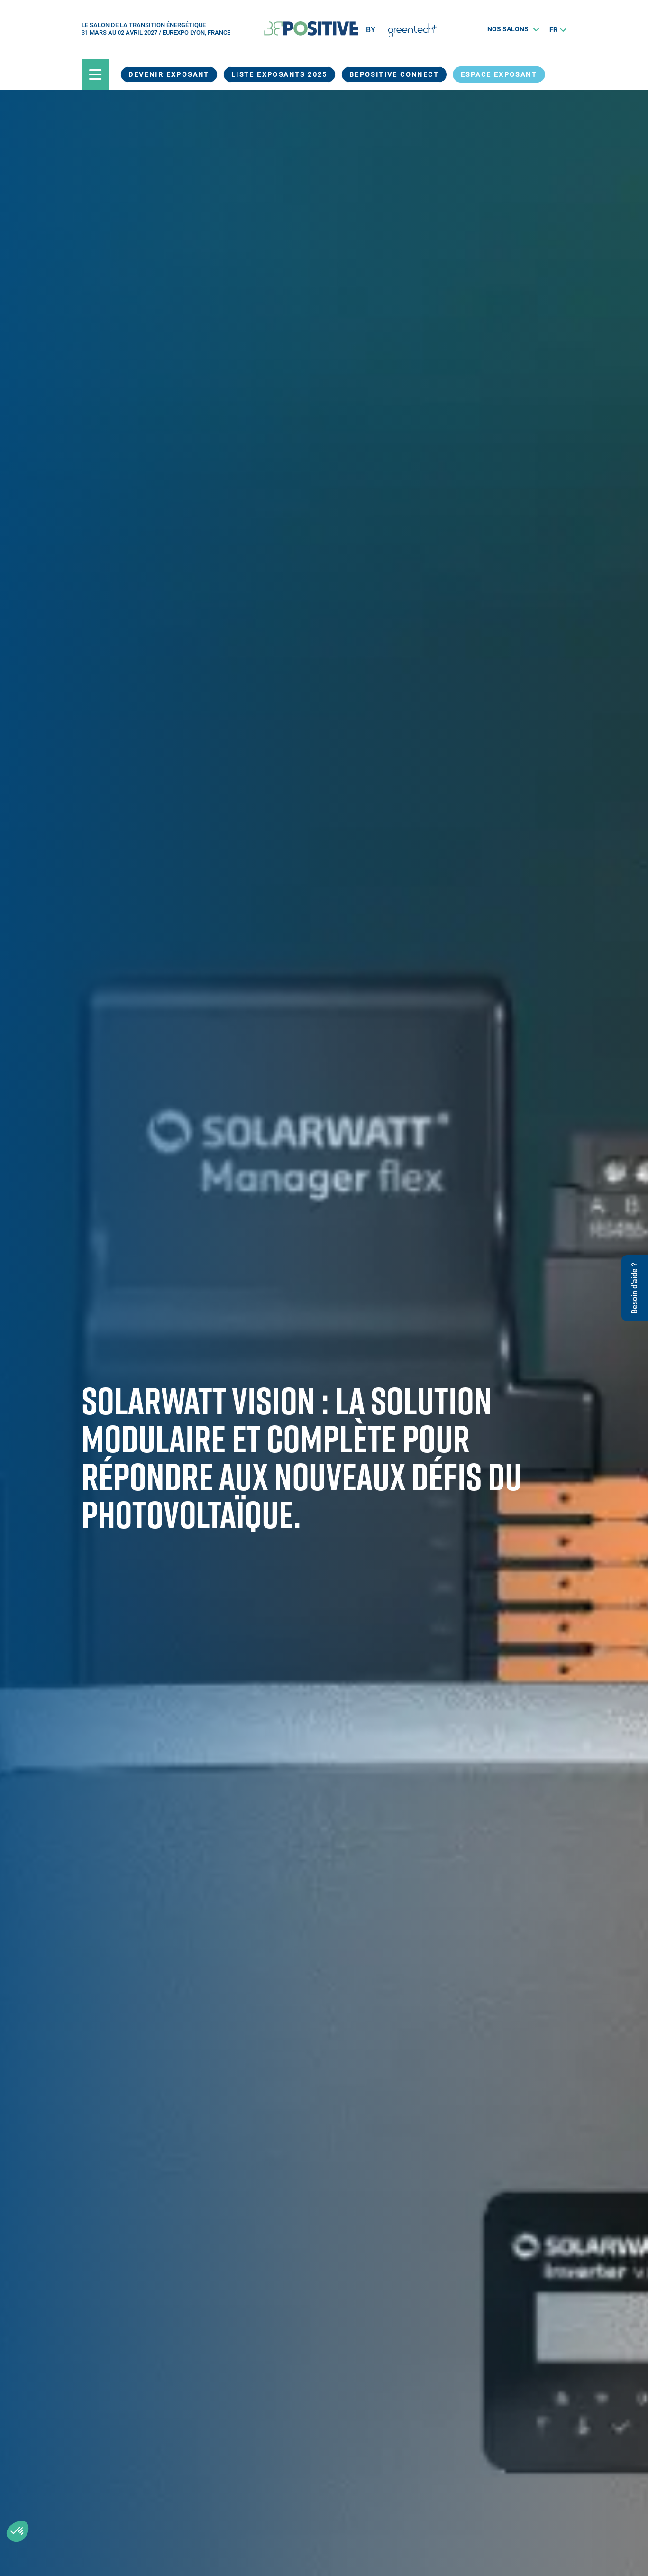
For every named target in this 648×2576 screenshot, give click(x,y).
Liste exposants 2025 (279, 74)
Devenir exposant (168, 74)
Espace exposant (499, 74)
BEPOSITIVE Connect (394, 74)
